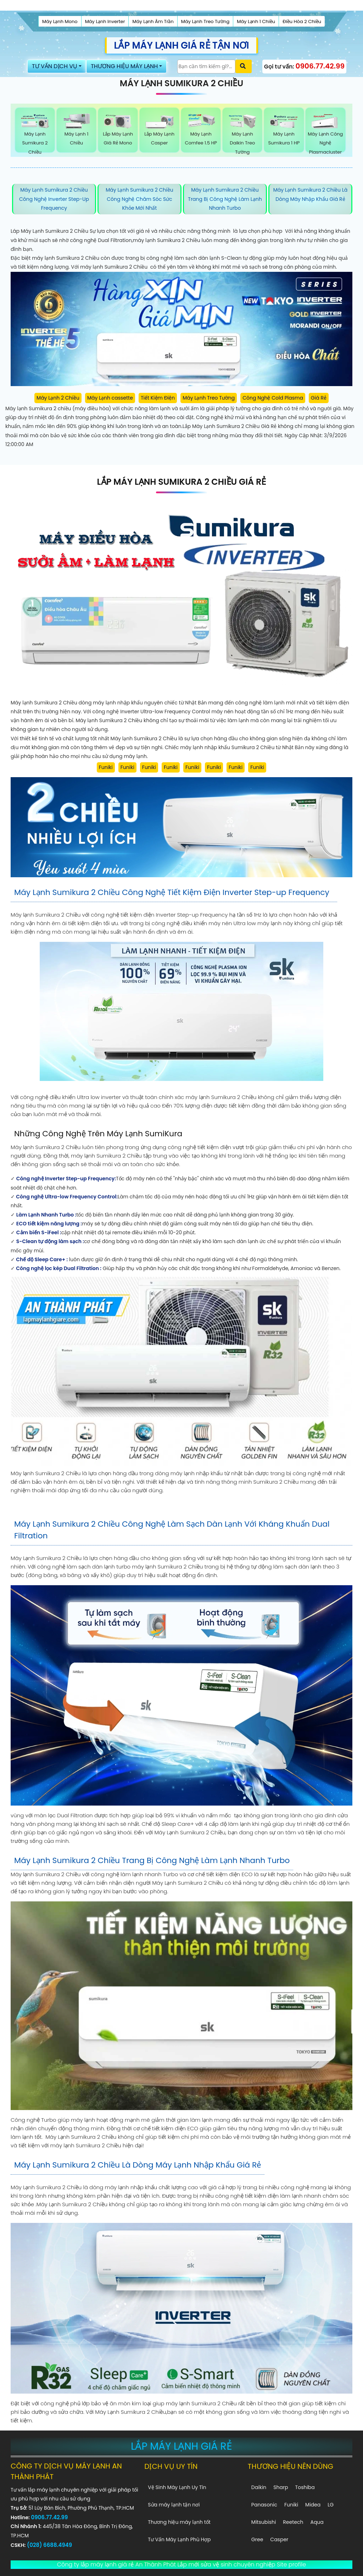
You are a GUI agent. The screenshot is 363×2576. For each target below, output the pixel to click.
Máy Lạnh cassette (110, 397)
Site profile (291, 2564)
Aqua (316, 2522)
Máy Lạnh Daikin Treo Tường (242, 134)
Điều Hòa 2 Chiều (302, 21)
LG (331, 2504)
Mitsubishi (263, 2522)
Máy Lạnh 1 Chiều (256, 21)
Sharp (280, 2487)
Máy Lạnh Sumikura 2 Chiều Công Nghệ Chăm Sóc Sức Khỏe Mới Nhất (139, 199)
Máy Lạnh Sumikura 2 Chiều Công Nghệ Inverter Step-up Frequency (54, 199)
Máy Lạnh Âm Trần (152, 21)
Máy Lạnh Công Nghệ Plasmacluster (325, 134)
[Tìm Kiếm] (206, 66)
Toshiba (305, 2487)
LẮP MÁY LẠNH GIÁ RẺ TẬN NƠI (181, 45)
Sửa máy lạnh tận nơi (174, 2504)
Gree (257, 2539)
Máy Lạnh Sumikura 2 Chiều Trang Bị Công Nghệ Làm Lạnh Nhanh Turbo (225, 199)
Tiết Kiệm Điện (158, 397)
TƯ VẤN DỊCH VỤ (54, 66)
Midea (312, 2504)
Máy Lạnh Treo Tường (205, 21)
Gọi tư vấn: (304, 66)
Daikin (258, 2487)
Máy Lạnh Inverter (105, 21)
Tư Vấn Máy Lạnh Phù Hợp (179, 2539)
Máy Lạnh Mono (60, 21)
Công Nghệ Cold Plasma (272, 397)
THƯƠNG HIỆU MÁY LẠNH (124, 66)
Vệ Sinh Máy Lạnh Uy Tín (177, 2487)
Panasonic (264, 2504)
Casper (279, 2539)
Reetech (293, 2522)
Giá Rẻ (318, 397)
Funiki (106, 767)
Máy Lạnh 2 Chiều (58, 397)
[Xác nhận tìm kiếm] (243, 66)
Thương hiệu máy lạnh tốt (179, 2522)
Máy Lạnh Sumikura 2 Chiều (35, 134)
